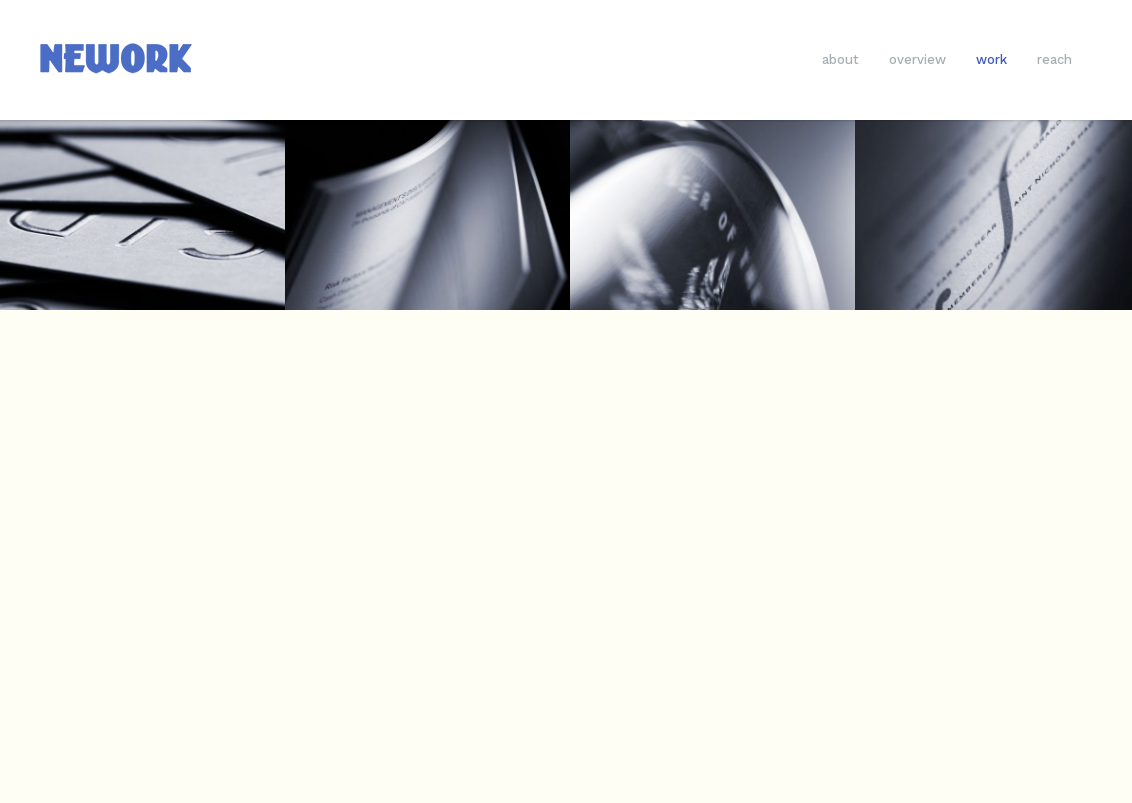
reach (1054, 59)
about (840, 59)
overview (917, 59)
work (991, 59)
